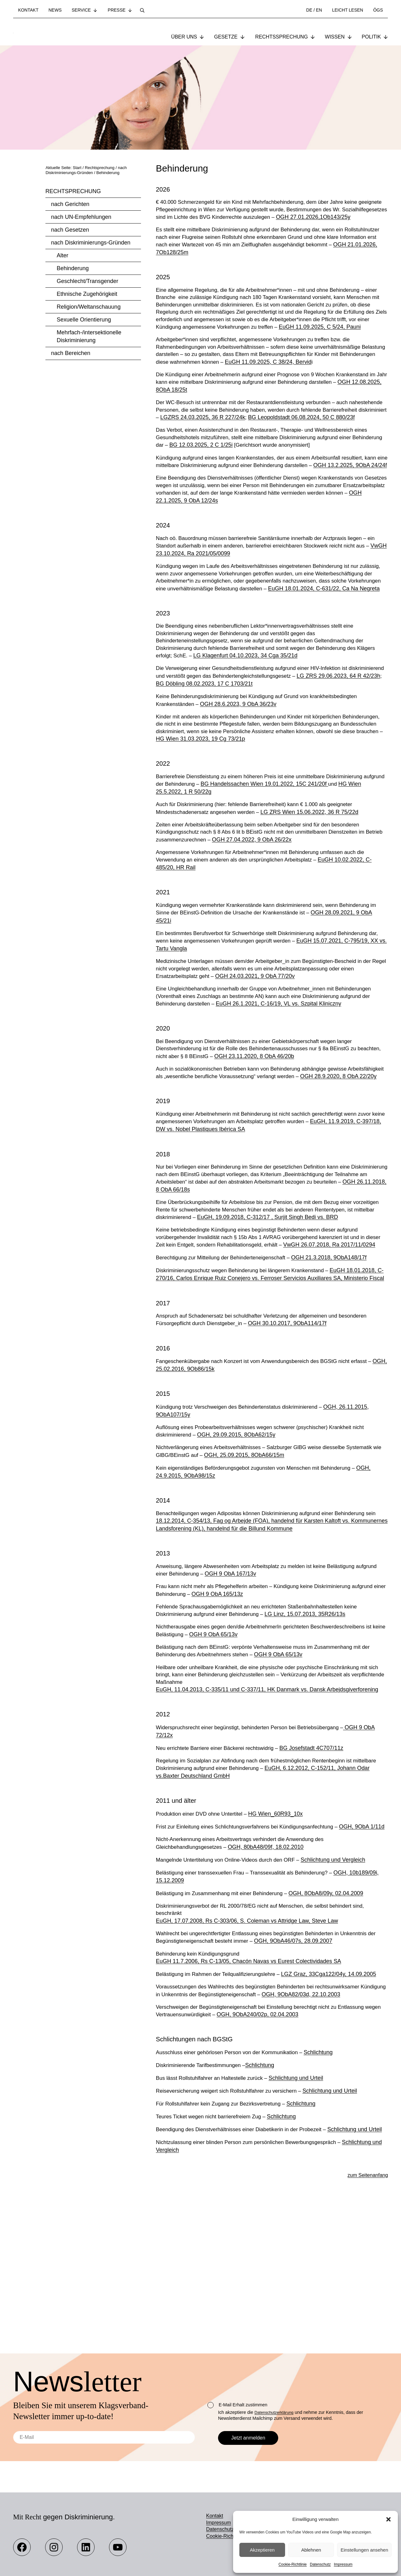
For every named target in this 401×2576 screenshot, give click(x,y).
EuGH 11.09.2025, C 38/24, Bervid (312, 386)
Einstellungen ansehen (364, 2550)
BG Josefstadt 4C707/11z (320, 1861)
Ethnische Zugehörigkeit (87, 294)
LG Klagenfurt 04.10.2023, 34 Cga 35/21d (268, 712)
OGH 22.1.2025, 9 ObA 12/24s (218, 544)
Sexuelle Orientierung (84, 320)
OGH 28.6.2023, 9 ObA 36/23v (241, 761)
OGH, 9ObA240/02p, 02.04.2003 (279, 2140)
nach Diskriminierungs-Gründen (90, 243)
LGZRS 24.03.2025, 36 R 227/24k (272, 443)
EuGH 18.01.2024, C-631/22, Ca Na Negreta (212, 643)
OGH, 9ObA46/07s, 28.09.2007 (309, 2065)
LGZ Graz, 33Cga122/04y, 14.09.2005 (336, 2098)
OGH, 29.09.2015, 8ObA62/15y (239, 1533)
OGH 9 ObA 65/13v (230, 1745)
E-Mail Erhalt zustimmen (237, 2405)
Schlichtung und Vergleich (342, 1982)
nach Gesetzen (70, 230)
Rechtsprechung (73, 192)
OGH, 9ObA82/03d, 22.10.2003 (336, 2119)
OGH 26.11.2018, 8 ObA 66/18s (200, 1268)
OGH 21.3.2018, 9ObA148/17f (338, 1346)
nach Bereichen (70, 354)
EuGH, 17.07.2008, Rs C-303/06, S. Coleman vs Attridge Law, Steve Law (247, 2044)
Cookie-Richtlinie (293, 2564)
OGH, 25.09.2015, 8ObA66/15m (257, 1554)
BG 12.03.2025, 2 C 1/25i (235, 479)
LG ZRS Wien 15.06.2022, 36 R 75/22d (317, 873)
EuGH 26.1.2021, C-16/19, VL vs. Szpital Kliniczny (282, 1070)
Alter (62, 256)
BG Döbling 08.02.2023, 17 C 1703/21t (269, 741)
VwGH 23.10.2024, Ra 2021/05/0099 (207, 598)
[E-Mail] (104, 2437)
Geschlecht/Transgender (87, 282)
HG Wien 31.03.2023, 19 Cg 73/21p (273, 798)
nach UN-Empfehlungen (81, 217)
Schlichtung (328, 2178)
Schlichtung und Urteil (303, 2204)
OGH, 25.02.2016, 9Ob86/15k (193, 1466)
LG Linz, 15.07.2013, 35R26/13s (312, 1724)
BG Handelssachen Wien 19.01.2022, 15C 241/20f (291, 844)
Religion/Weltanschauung (89, 307)
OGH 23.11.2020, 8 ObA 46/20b (284, 1123)
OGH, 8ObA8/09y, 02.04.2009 (334, 2016)
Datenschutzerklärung (276, 2412)
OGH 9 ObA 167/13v (257, 1683)
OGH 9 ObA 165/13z (233, 1703)
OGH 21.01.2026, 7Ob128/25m (224, 264)
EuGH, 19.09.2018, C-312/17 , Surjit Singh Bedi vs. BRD (300, 1296)
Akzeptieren (262, 2550)
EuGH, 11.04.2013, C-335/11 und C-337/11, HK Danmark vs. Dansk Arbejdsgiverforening (267, 1802)
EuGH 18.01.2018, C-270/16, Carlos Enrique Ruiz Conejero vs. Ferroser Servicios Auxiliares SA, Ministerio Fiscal (272, 1366)
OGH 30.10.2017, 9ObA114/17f (293, 1420)
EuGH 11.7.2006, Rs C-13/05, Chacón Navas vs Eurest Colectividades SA (248, 2086)
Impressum (343, 2564)
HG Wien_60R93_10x (281, 1928)
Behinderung (73, 269)
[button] (388, 2519)
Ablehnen (311, 2550)
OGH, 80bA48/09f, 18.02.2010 (271, 1969)
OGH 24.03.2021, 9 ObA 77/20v (259, 1041)
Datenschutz (320, 2564)
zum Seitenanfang (365, 2309)
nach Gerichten (70, 205)
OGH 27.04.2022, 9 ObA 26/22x (275, 901)
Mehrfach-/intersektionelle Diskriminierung (89, 337)
